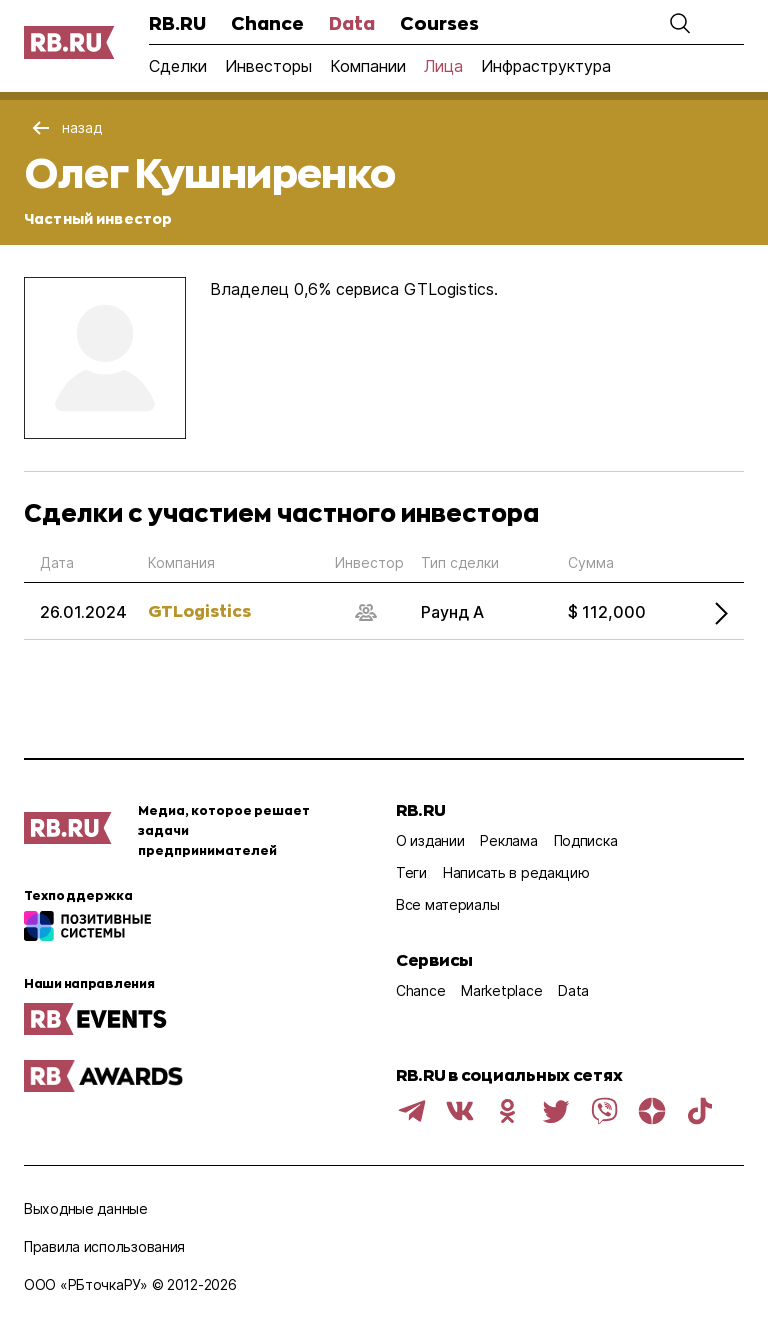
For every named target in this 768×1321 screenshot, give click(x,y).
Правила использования (104, 1246)
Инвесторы (268, 66)
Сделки (178, 66)
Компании (368, 66)
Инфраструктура (546, 66)
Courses (439, 23)
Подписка (586, 840)
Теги (411, 872)
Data (352, 23)
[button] (680, 23)
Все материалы (447, 904)
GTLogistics (199, 610)
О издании (430, 840)
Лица (443, 66)
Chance (267, 23)
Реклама (508, 840)
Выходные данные (86, 1208)
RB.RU (177, 23)
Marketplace (501, 990)
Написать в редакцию (516, 872)
